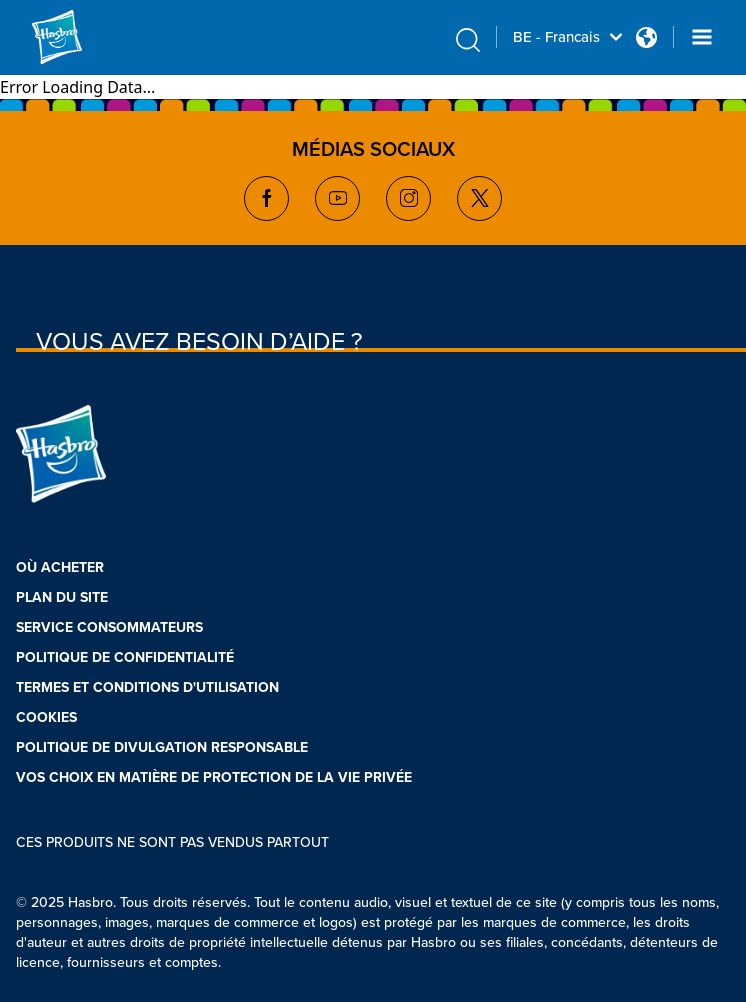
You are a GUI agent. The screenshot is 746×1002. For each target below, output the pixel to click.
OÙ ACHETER (60, 567)
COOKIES (46, 717)
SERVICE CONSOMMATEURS (109, 627)
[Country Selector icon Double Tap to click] (646, 37)
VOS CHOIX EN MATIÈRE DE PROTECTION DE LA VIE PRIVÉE (214, 777)
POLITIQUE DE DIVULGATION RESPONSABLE (162, 747)
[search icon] (468, 40)
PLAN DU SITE (62, 597)
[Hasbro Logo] (80, 37)
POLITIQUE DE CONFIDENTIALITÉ (125, 657)
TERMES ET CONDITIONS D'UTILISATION (147, 687)
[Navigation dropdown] (702, 37)
